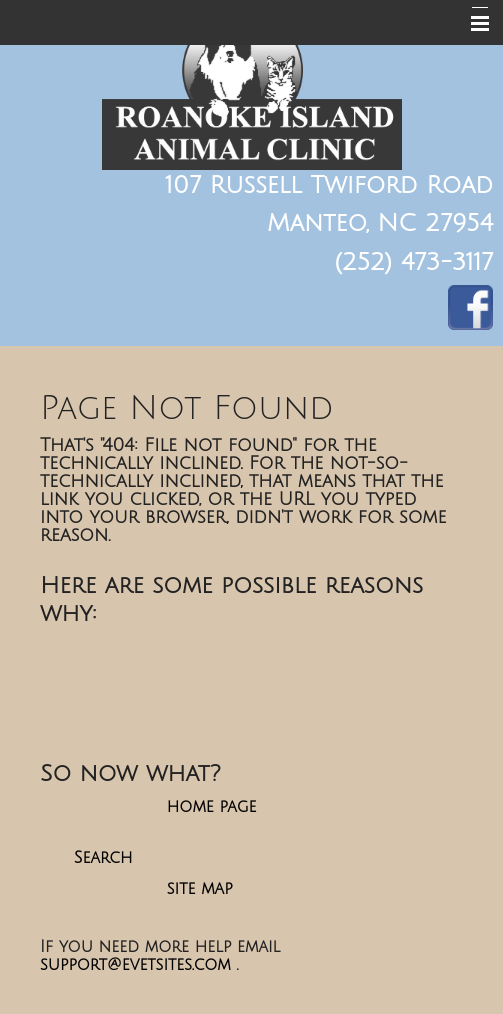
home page (212, 807)
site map (200, 889)
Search (103, 858)
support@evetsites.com (135, 965)
